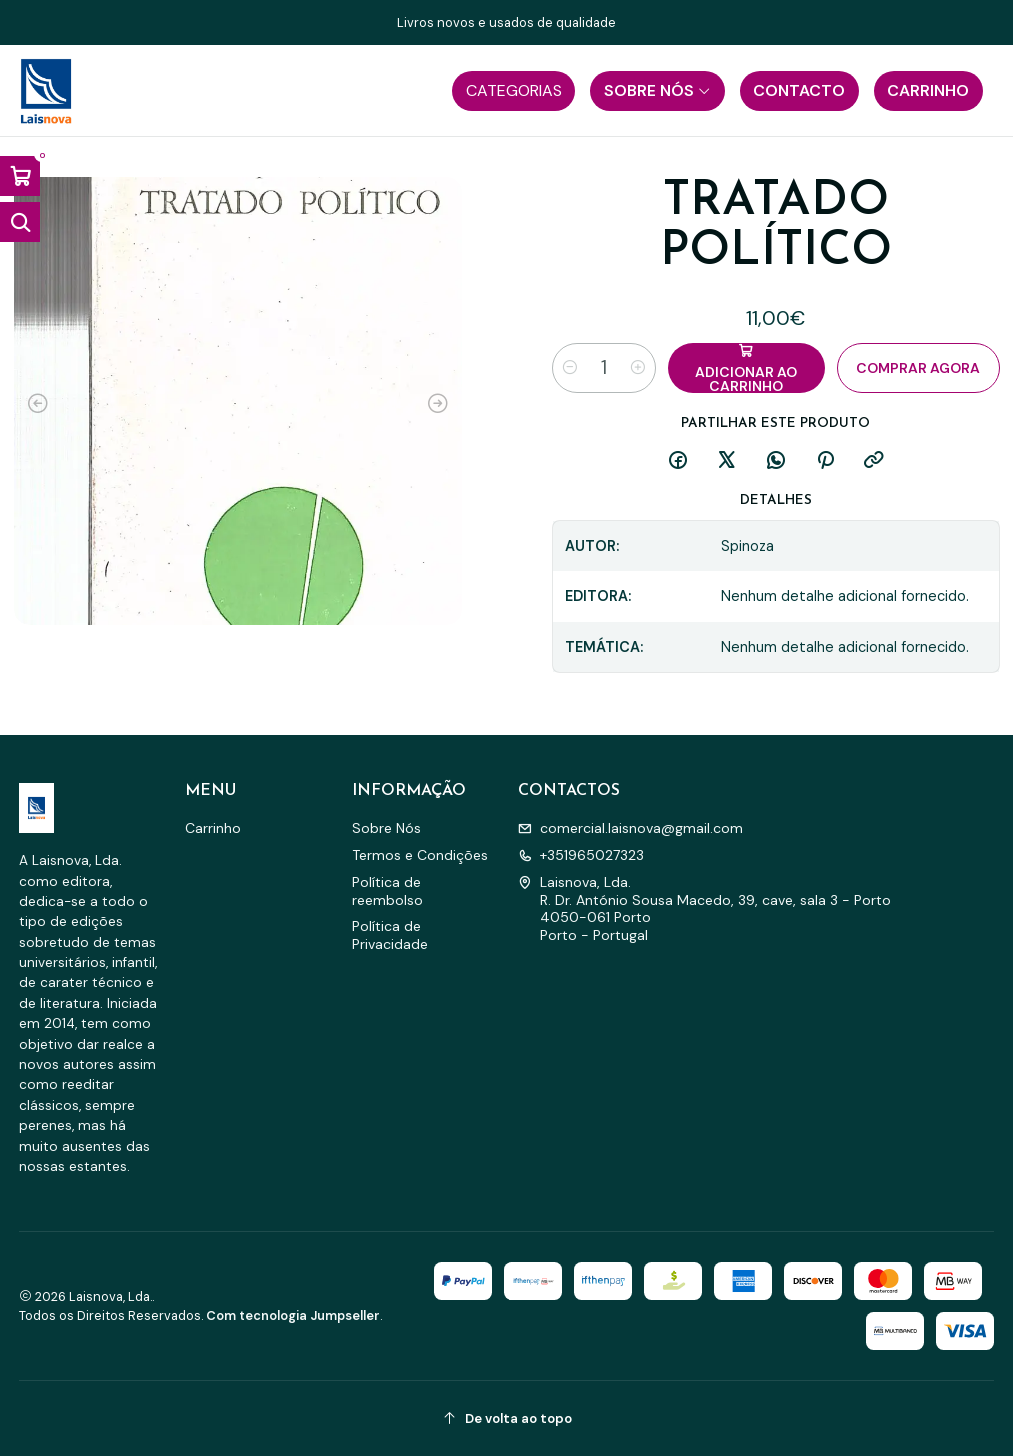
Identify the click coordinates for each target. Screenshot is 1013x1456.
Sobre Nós (386, 828)
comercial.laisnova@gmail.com (630, 828)
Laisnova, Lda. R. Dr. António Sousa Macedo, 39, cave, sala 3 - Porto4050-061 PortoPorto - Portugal (704, 908)
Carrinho (213, 828)
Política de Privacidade (390, 935)
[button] (513, 91)
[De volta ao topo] (507, 1418)
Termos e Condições (420, 855)
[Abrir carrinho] (20, 176)
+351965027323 (581, 855)
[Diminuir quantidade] (570, 368)
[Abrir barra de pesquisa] (20, 222)
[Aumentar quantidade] (638, 368)
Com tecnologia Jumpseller (293, 1315)
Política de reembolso (387, 891)
